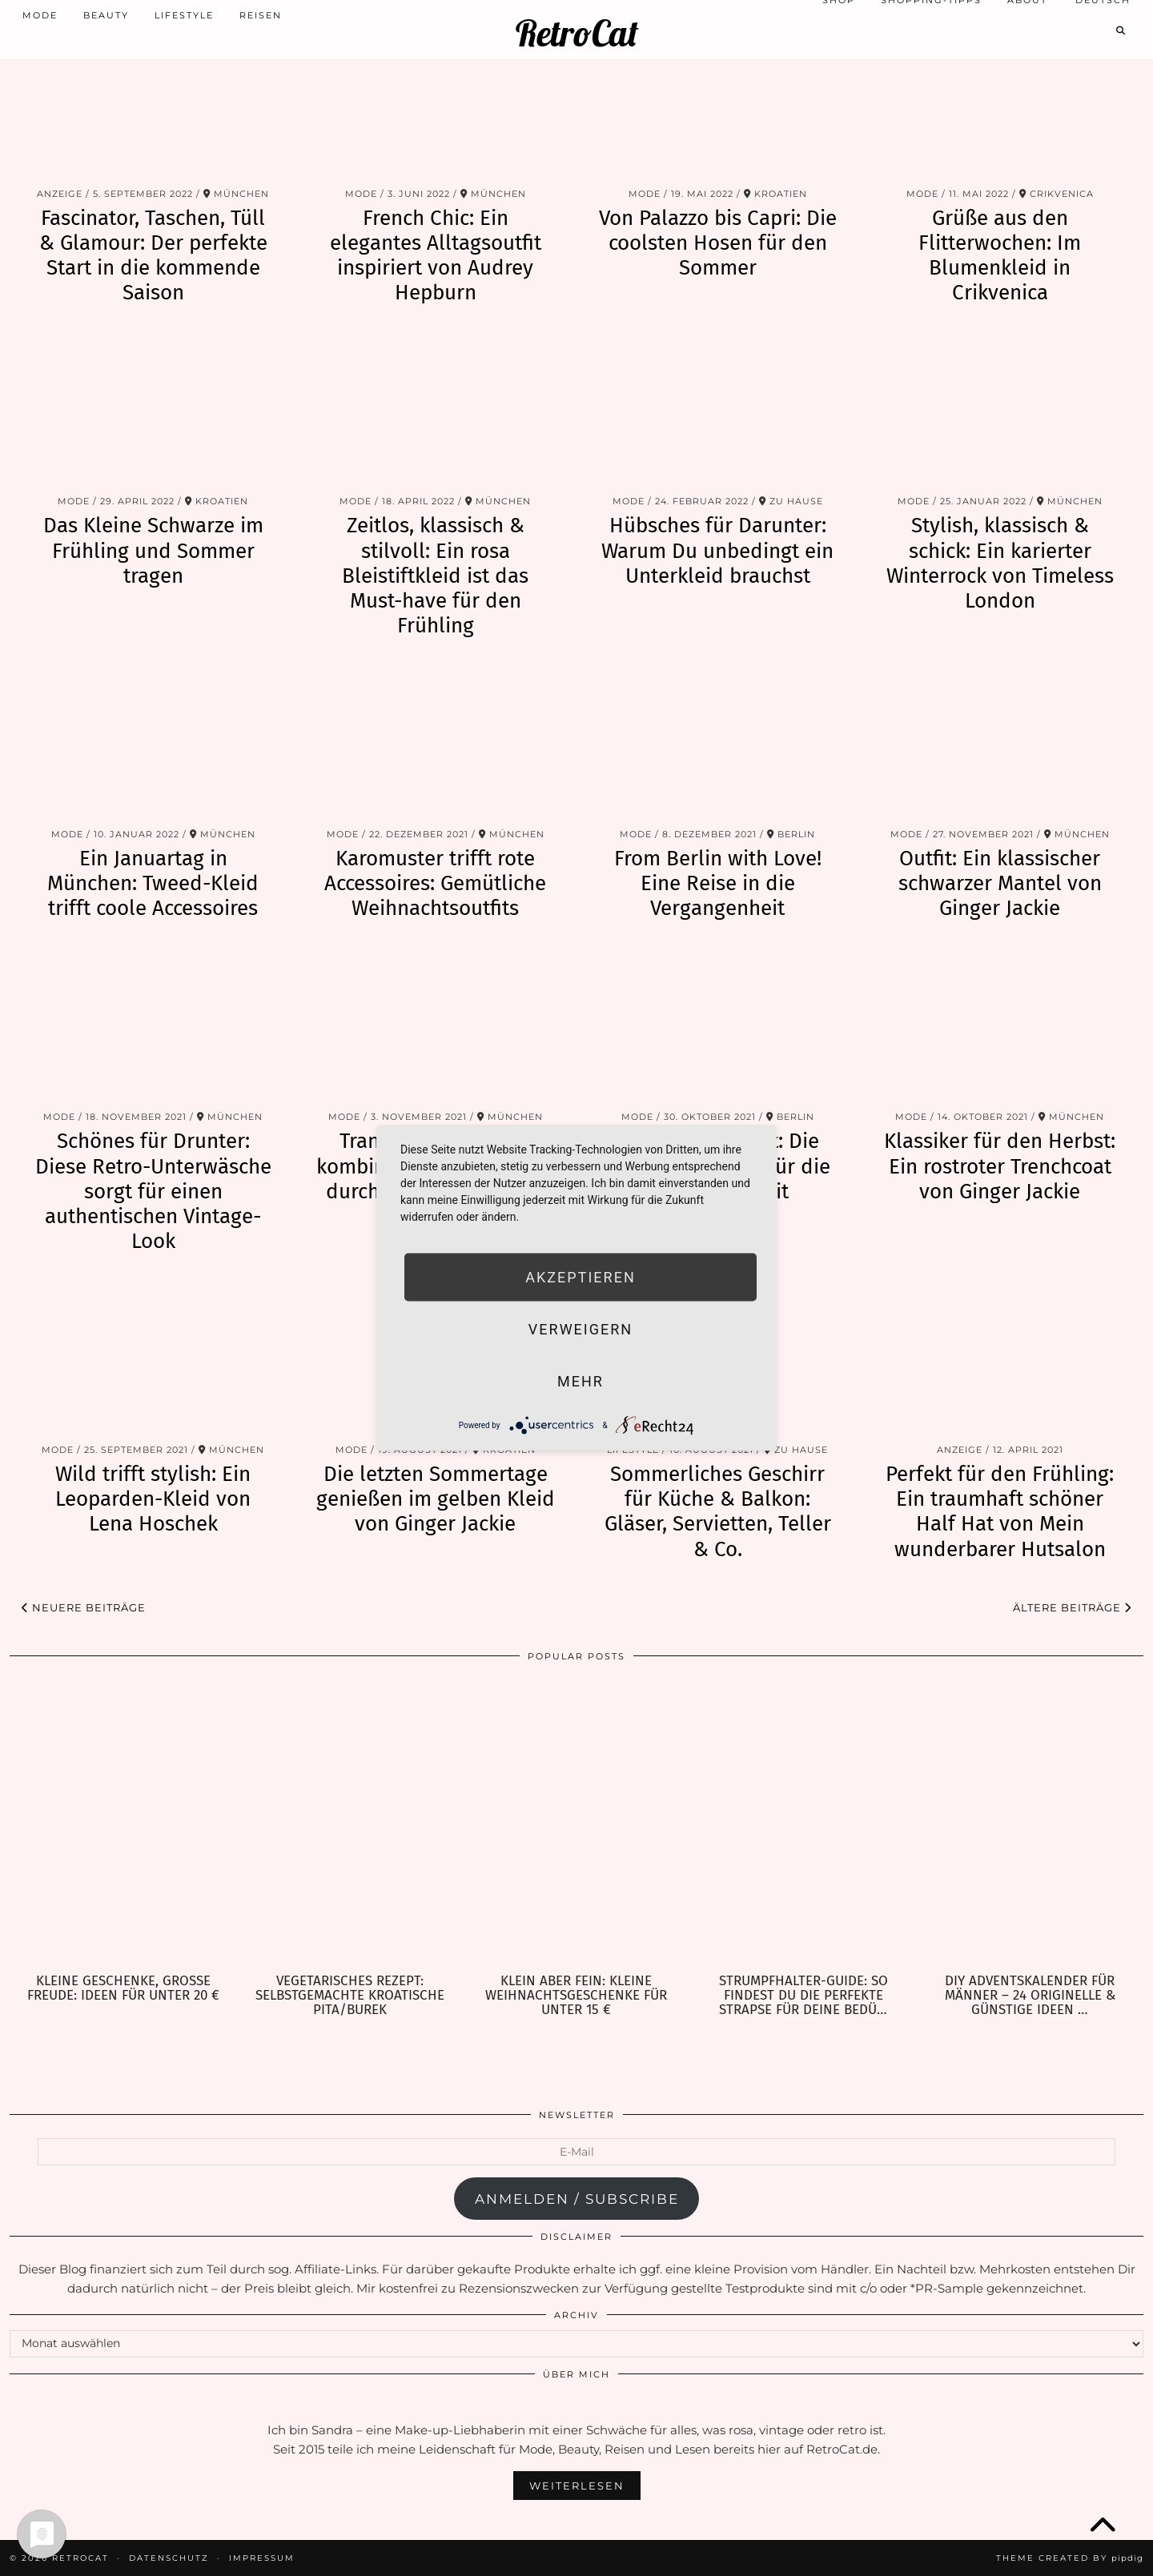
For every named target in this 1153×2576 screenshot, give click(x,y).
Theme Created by (1069, 2558)
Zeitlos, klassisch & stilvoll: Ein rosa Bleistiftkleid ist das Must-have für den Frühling (435, 575)
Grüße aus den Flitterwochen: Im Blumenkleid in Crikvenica (999, 256)
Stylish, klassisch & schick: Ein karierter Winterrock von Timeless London (1000, 563)
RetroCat (577, 24)
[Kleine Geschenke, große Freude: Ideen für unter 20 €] (123, 1823)
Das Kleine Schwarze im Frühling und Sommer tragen (153, 550)
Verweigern (580, 1329)
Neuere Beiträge (84, 1607)
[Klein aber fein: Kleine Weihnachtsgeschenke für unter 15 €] (576, 1823)
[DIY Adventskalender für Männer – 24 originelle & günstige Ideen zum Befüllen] (1030, 1823)
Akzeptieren (580, 1277)
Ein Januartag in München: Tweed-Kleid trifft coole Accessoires (153, 883)
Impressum (262, 2558)
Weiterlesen (577, 2485)
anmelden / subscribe (577, 2199)
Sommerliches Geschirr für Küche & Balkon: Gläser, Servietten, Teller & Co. (718, 1512)
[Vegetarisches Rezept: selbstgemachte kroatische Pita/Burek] (349, 1823)
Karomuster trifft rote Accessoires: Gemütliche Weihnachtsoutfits (435, 883)
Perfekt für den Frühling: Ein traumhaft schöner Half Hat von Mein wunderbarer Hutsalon (1000, 1512)
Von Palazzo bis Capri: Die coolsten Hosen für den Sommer (718, 243)
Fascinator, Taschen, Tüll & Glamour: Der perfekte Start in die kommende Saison (153, 256)
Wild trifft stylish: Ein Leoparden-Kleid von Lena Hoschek (153, 1499)
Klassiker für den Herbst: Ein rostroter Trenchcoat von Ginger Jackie (999, 1166)
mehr (580, 1381)
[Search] (1121, 21)
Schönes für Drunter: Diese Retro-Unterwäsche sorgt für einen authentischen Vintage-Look (153, 1191)
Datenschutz (169, 2558)
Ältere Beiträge (1072, 1607)
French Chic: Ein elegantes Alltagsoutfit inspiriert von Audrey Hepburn (435, 256)
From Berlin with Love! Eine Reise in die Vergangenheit (718, 883)
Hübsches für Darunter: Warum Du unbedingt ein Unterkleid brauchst (717, 550)
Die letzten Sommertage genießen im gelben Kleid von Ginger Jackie (435, 1499)
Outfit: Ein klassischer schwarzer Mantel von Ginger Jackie (1000, 883)
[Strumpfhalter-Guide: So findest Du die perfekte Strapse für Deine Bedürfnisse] (803, 1823)
